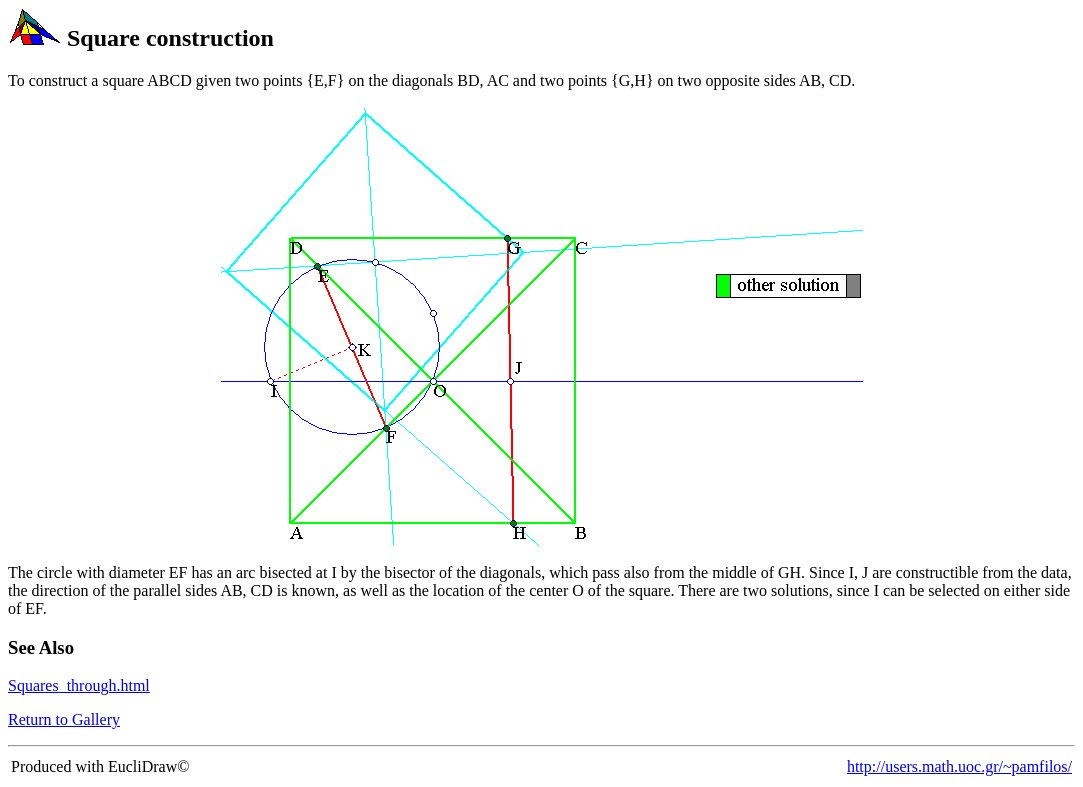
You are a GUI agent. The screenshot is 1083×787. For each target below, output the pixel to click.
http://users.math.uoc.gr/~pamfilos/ (959, 766)
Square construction (170, 38)
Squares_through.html (79, 685)
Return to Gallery (64, 719)
